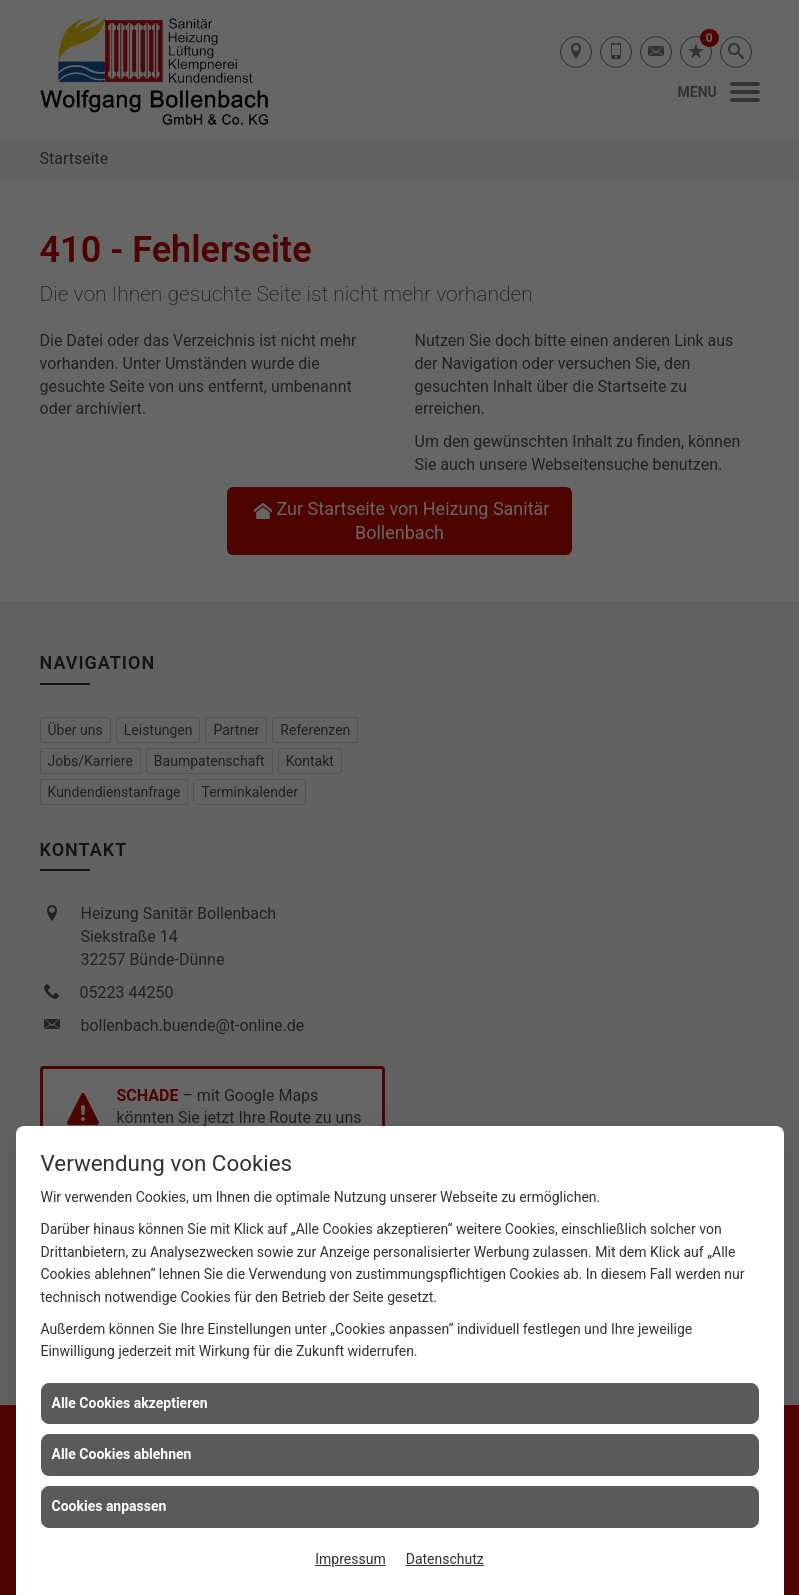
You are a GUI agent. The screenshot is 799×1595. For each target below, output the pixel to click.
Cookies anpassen (109, 1506)
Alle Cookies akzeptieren (130, 1403)
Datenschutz (445, 1559)
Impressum (350, 1559)
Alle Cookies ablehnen (122, 1454)
